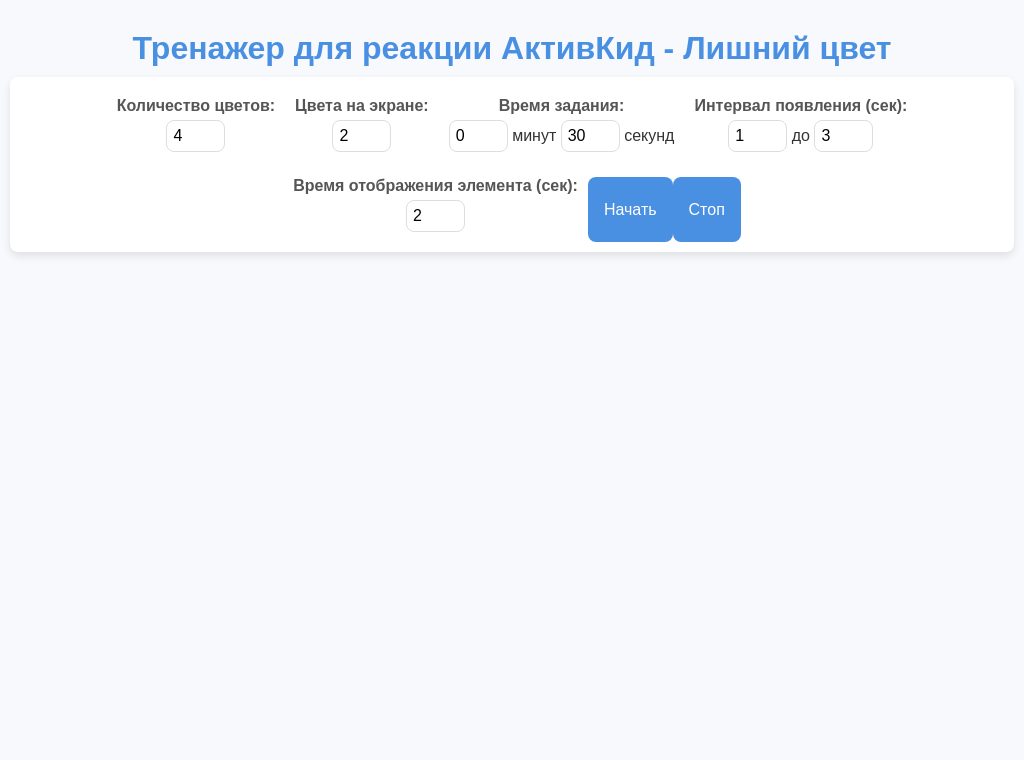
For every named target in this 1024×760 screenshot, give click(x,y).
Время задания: (562, 105)
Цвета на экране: (362, 105)
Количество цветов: (196, 105)
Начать (630, 209)
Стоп (707, 209)
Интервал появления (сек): (800, 105)
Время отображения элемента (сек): (435, 185)
